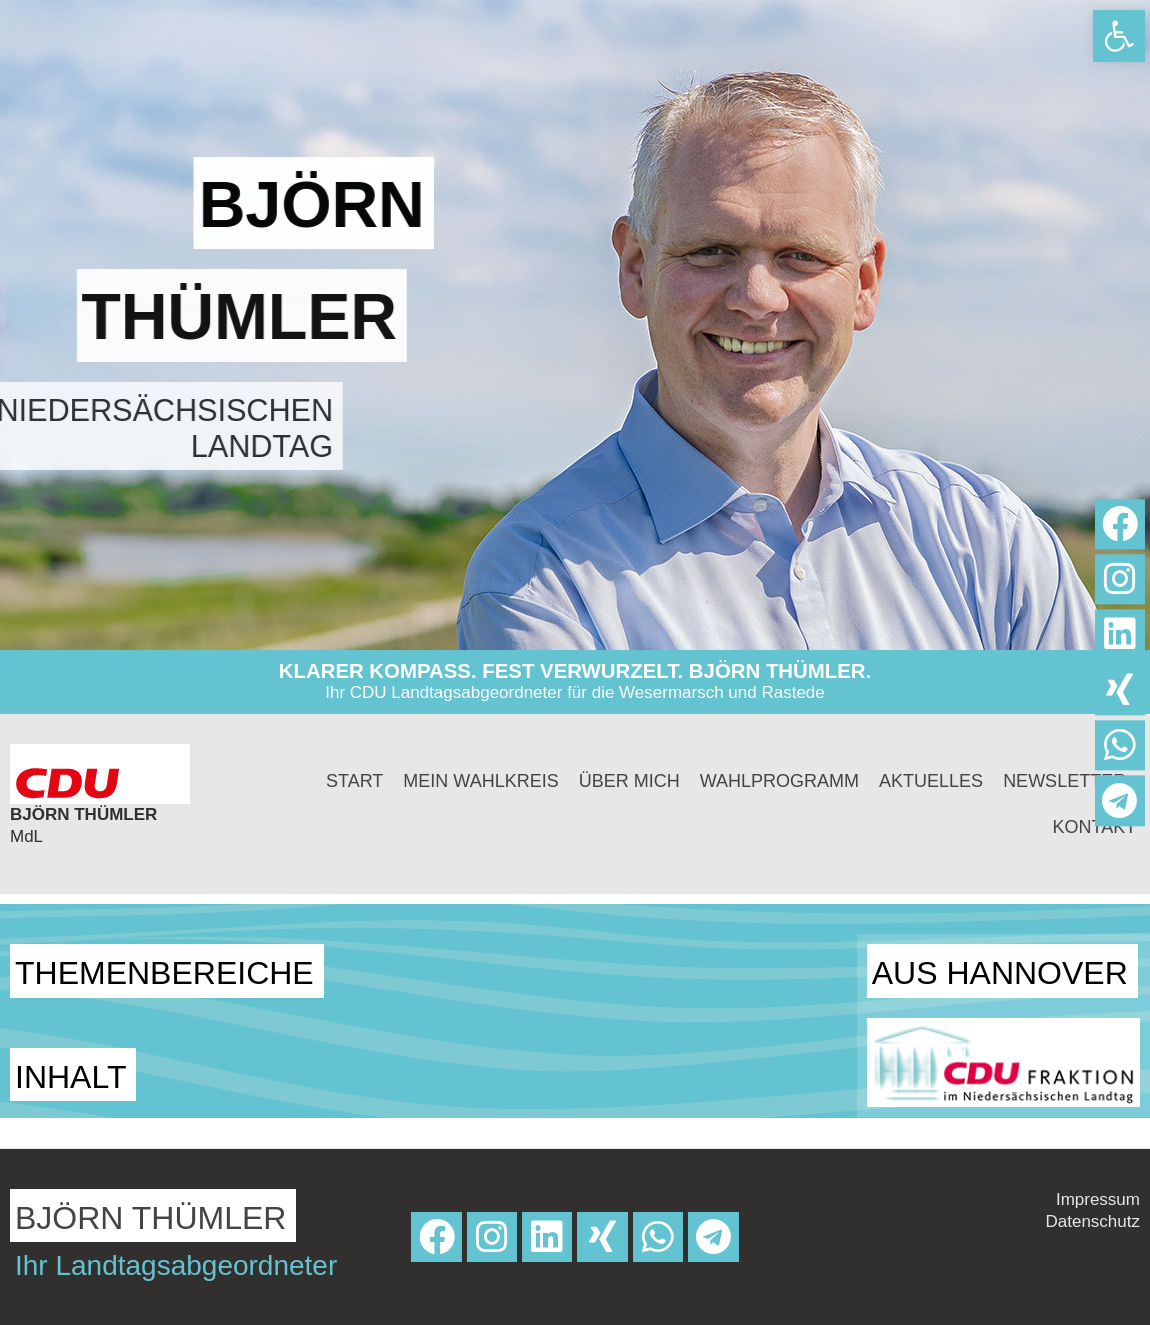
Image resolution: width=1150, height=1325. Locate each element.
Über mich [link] (629, 781)
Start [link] (354, 781)
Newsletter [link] (1064, 781)
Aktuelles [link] (931, 781)
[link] (1119, 36)
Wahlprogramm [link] (779, 781)
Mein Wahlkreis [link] (480, 781)
